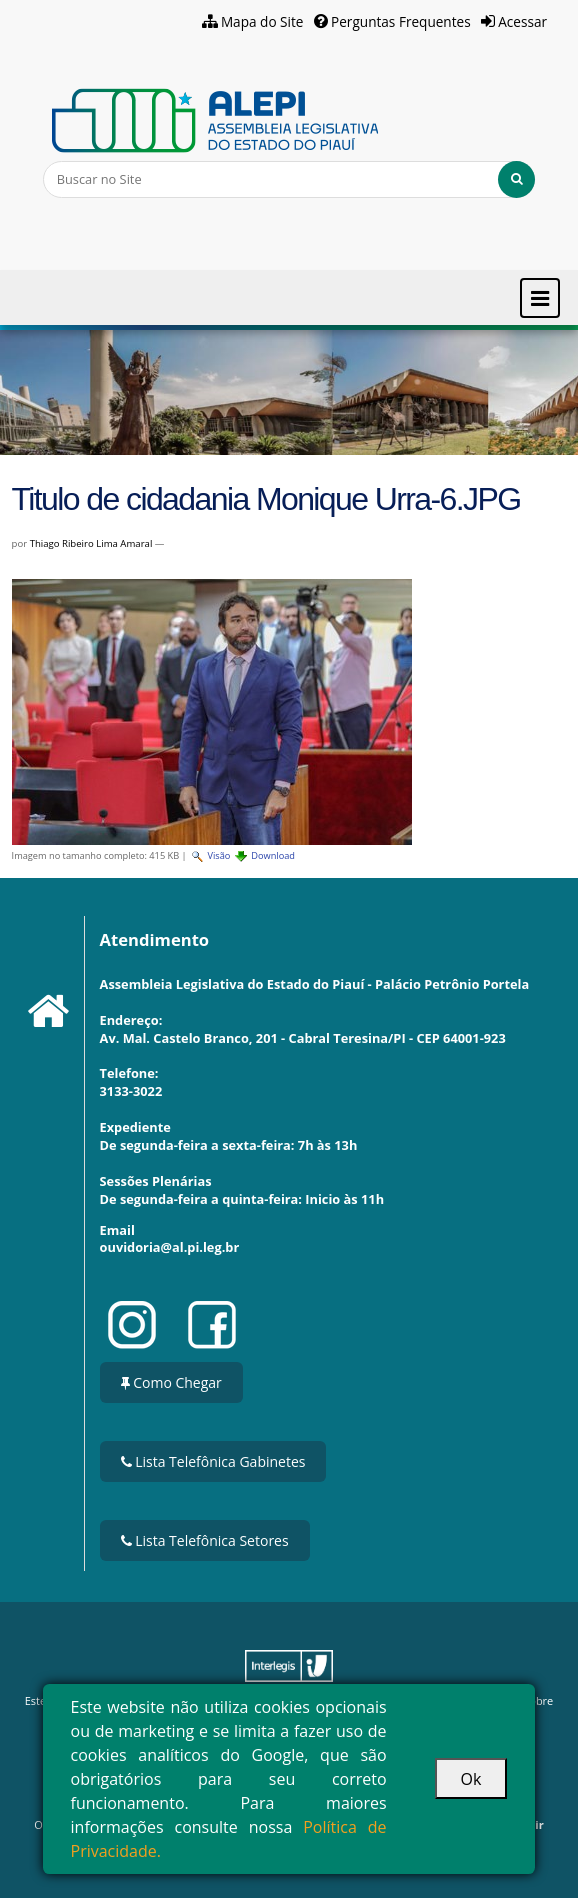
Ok (471, 1779)
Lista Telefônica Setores (205, 1540)
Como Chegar (171, 1382)
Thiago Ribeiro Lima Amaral (91, 543)
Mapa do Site (262, 21)
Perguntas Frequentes (401, 21)
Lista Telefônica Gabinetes (213, 1461)
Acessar (522, 21)
